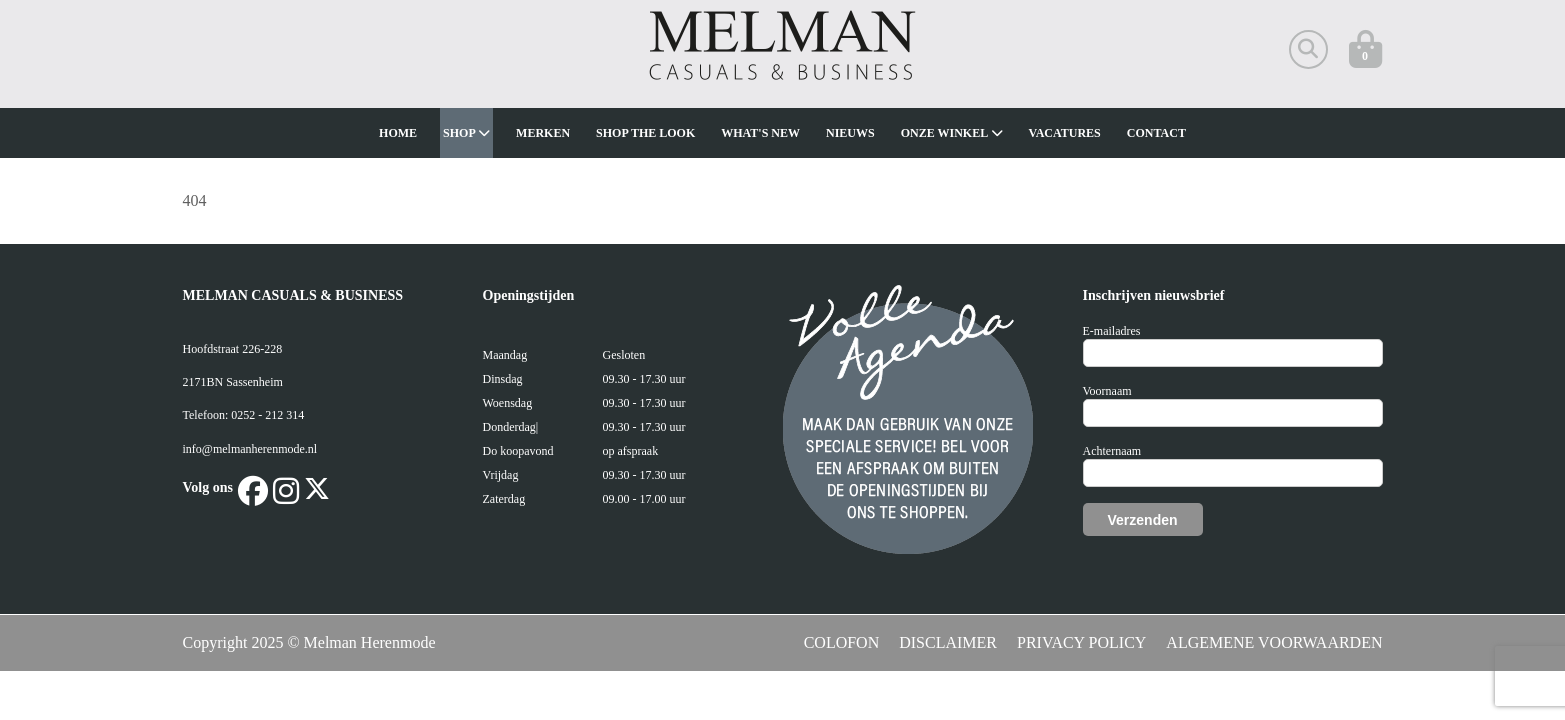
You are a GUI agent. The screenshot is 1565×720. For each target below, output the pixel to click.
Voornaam (1107, 391)
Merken (543, 133)
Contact (1156, 133)
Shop (466, 133)
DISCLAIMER (948, 642)
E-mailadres (1112, 331)
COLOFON (842, 642)
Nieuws (850, 133)
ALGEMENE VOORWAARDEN (1274, 642)
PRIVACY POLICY (1081, 642)
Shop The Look (645, 133)
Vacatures (1065, 133)
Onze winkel (952, 133)
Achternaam (1112, 451)
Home (398, 133)
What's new (760, 133)
